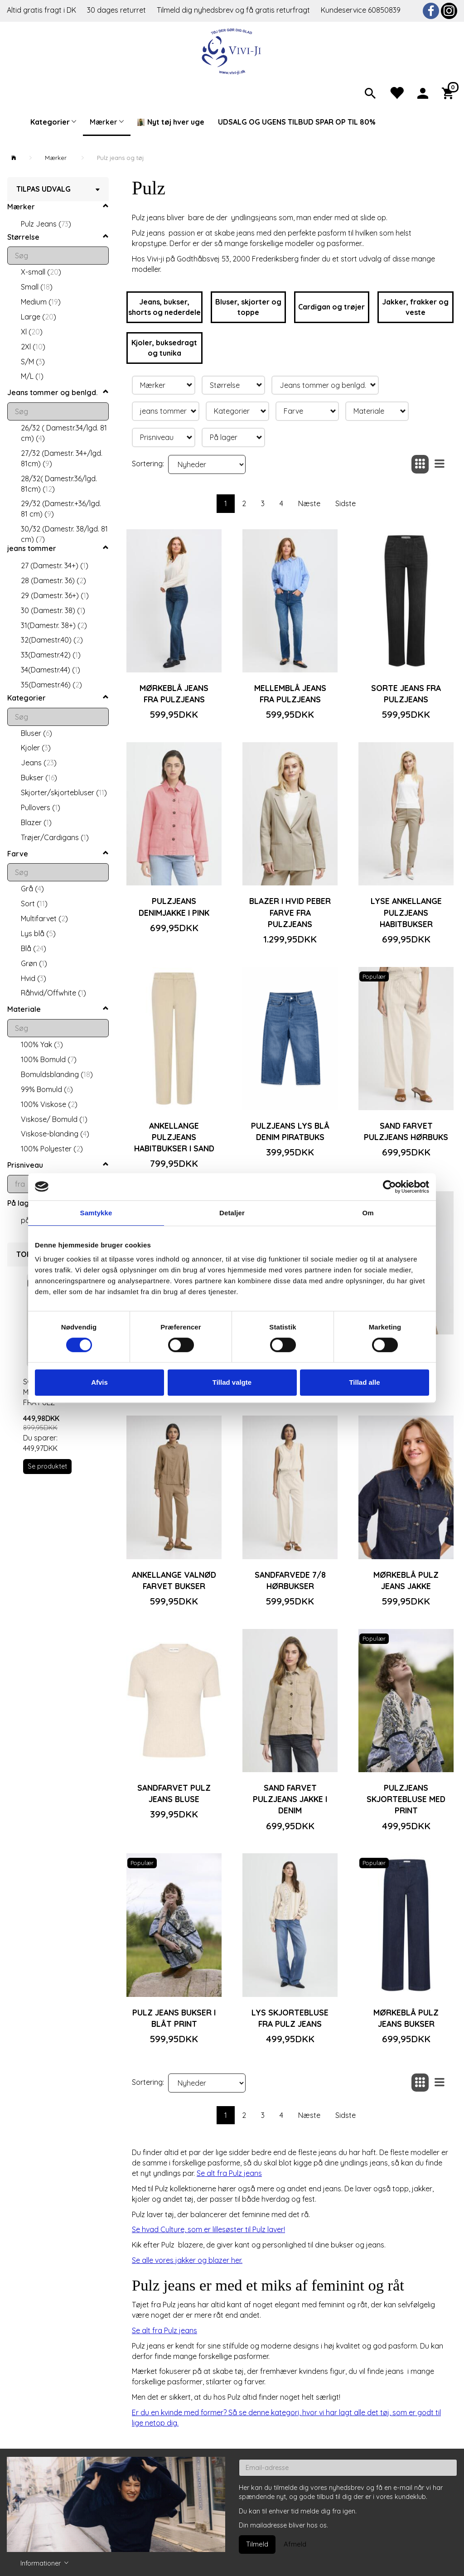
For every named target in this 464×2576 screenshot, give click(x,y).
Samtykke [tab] (96, 1213)
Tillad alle (364, 1382)
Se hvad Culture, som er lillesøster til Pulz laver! (208, 2229)
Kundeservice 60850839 (361, 9)
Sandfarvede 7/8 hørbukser (290, 1580)
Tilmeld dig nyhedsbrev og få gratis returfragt (234, 9)
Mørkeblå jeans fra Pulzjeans (174, 693)
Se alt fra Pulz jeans (229, 2173)
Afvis (99, 1382)
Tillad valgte (232, 1382)
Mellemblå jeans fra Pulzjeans (290, 693)
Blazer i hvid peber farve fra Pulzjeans (290, 912)
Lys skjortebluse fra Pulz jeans (290, 2018)
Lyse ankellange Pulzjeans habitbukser (406, 912)
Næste (309, 503)
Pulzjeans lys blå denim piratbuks (290, 1131)
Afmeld (295, 2544)
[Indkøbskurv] (449, 92)
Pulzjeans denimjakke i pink (174, 906)
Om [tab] (367, 1213)
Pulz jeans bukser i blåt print (174, 2018)
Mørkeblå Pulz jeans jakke (406, 1580)
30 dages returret (117, 9)
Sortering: (148, 463)
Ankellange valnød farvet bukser (174, 1580)
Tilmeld (257, 2544)
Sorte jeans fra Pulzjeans (406, 693)
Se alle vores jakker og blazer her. (187, 2260)
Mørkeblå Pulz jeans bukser (406, 2018)
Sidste (345, 503)
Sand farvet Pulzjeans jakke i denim (290, 1799)
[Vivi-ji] (232, 50)
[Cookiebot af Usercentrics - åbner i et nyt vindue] (389, 1187)
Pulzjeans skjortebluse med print (406, 1799)
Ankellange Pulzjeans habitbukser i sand (174, 1137)
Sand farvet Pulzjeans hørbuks (406, 1131)
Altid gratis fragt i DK (41, 9)
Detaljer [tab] (232, 1213)
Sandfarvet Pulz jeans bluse (174, 1793)
